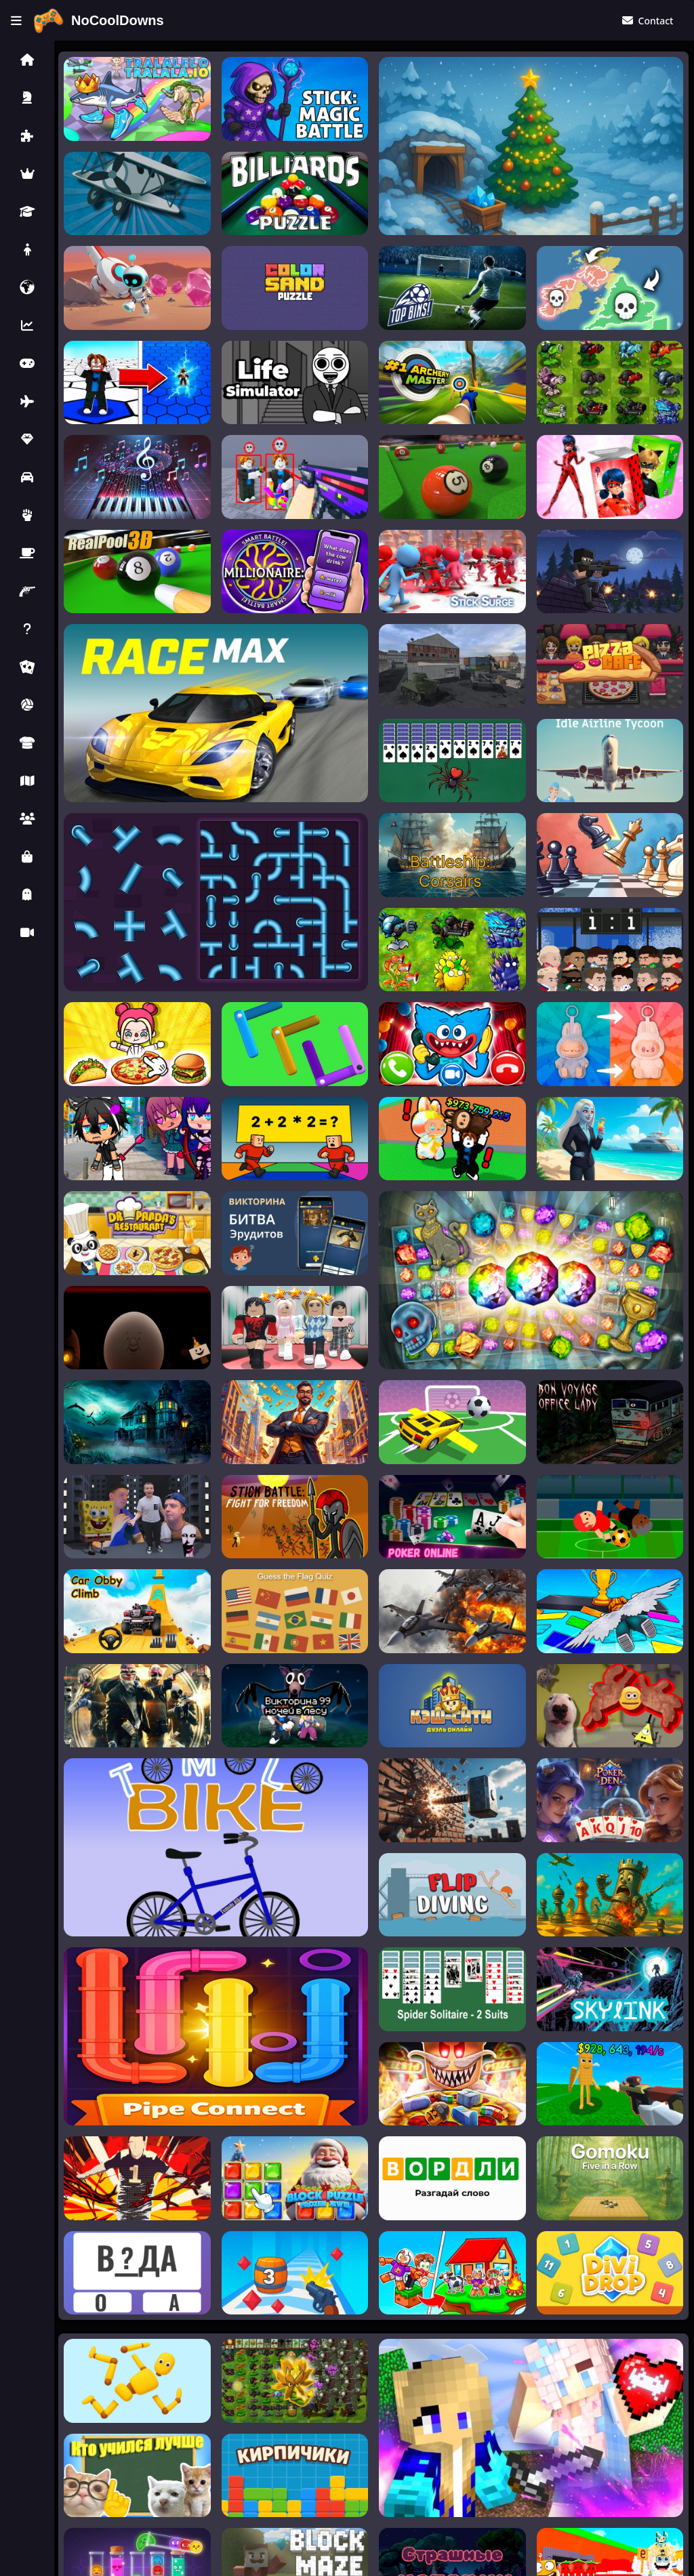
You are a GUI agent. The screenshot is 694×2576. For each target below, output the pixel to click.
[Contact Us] (646, 20)
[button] (27, 60)
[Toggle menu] (16, 20)
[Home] (98, 20)
